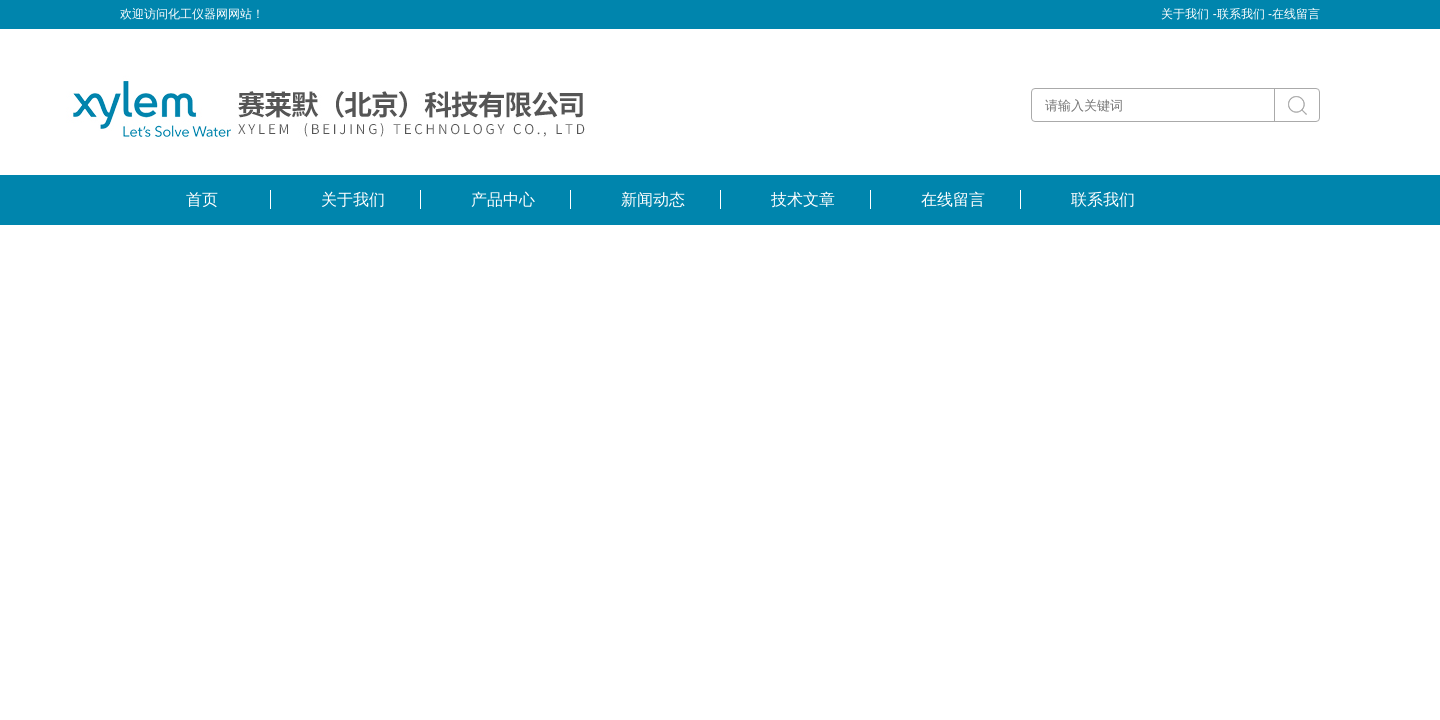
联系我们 (1103, 199)
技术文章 (803, 199)
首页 (202, 199)
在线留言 (1296, 14)
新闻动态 (653, 199)
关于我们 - (1188, 14)
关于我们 (353, 199)
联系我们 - (1244, 14)
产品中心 (503, 199)
